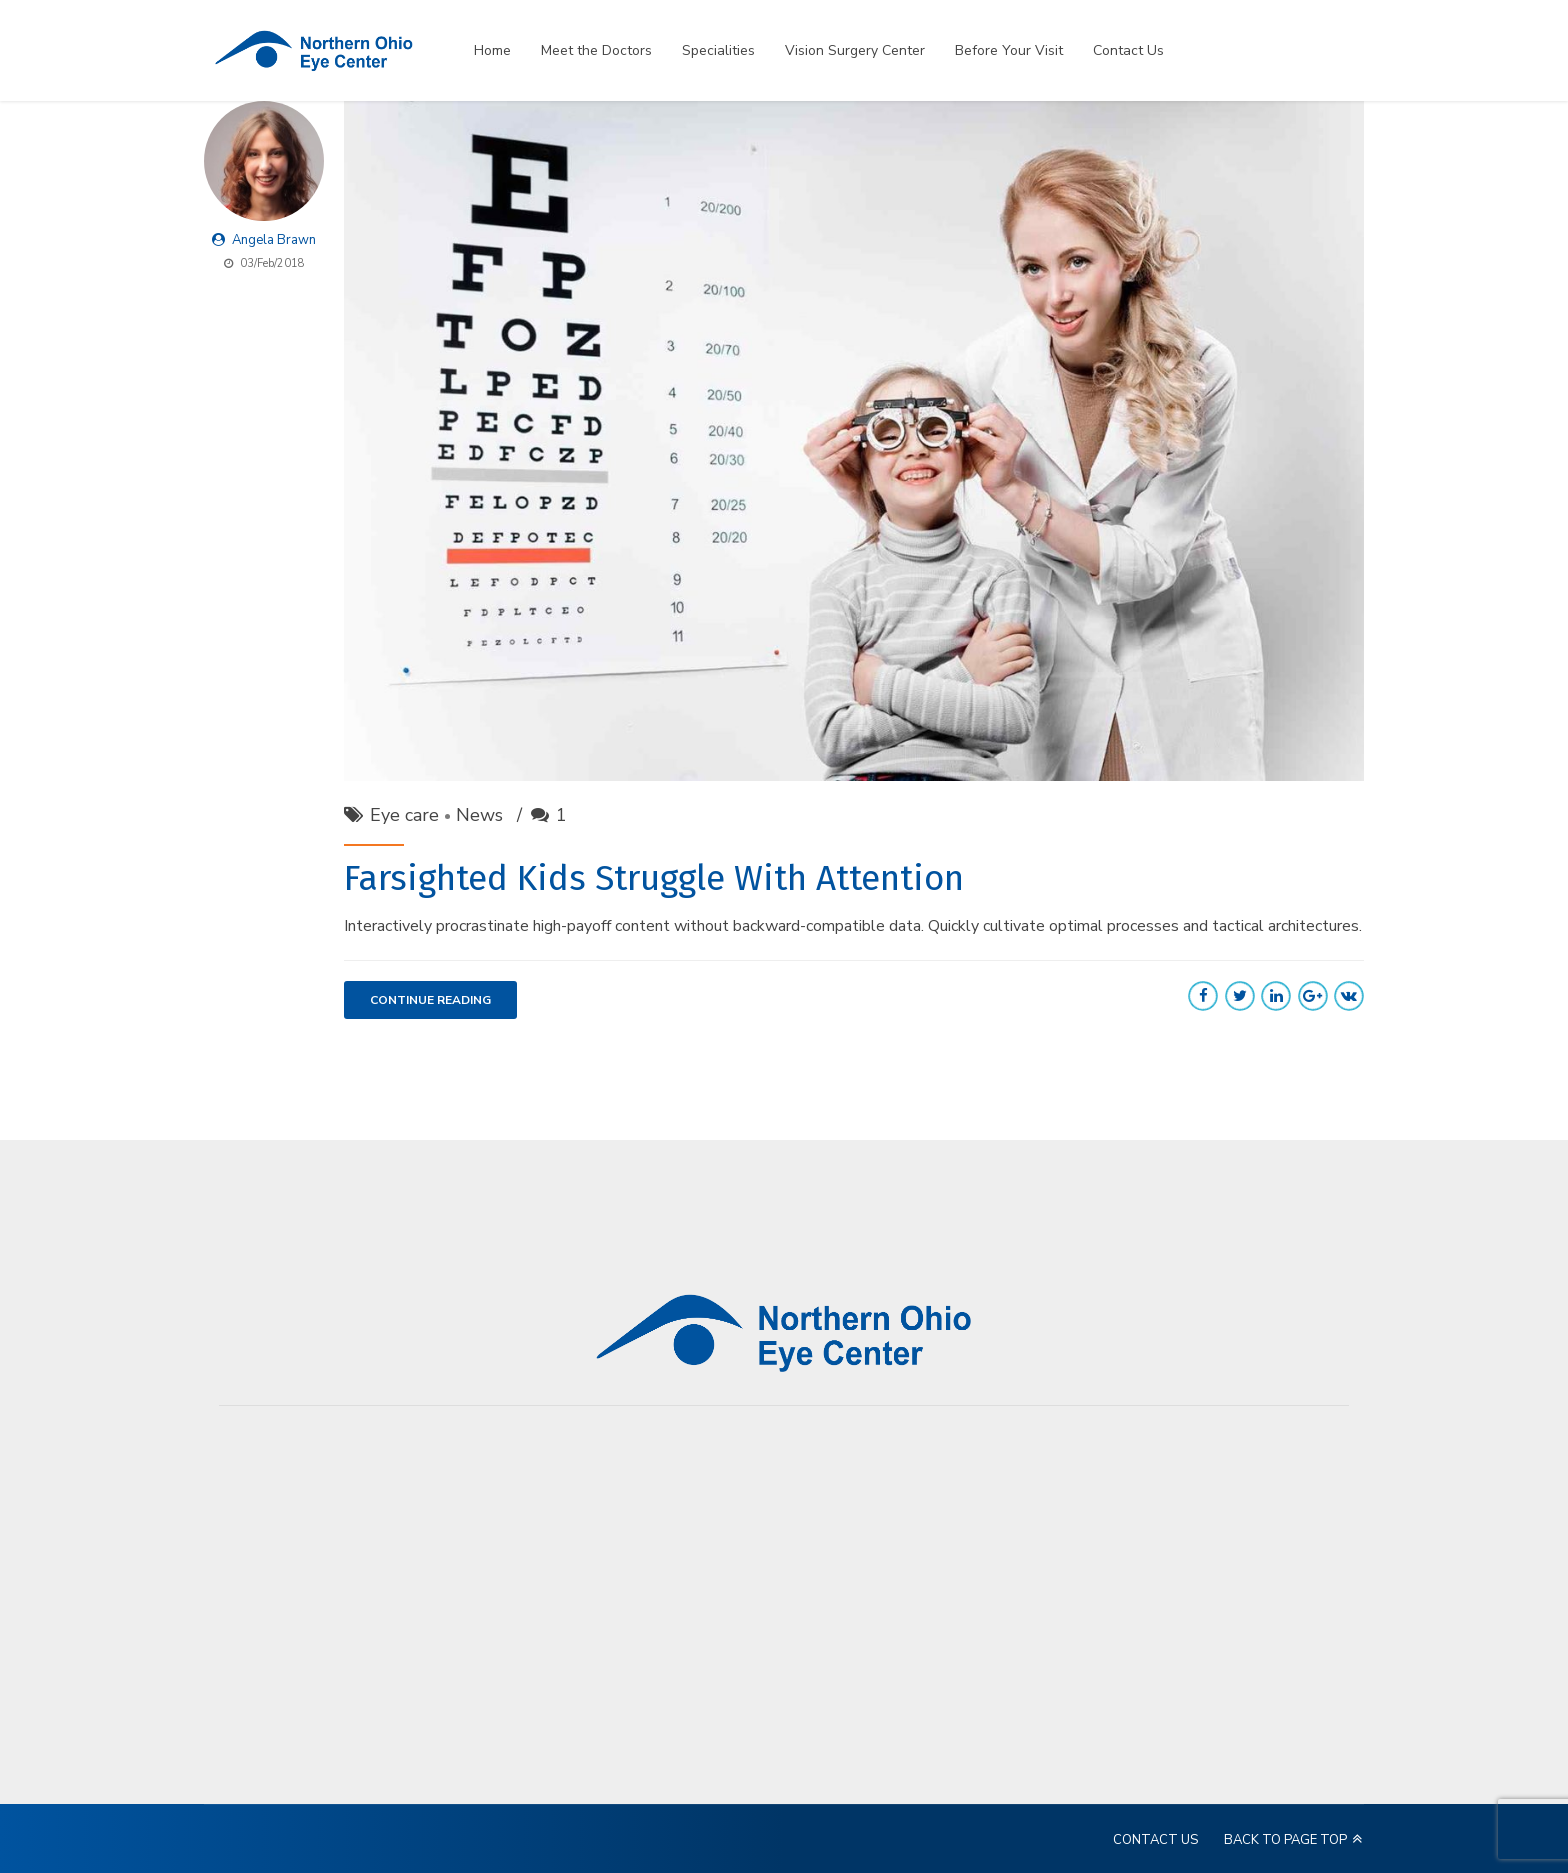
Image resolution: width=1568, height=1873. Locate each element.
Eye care (404, 815)
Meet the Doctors (596, 50)
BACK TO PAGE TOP (1285, 1840)
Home (492, 50)
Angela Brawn (274, 240)
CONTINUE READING (430, 1001)
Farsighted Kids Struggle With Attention (654, 878)
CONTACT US (1155, 1840)
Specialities (718, 50)
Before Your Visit (1009, 50)
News (479, 815)
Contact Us (1128, 50)
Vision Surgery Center (855, 50)
